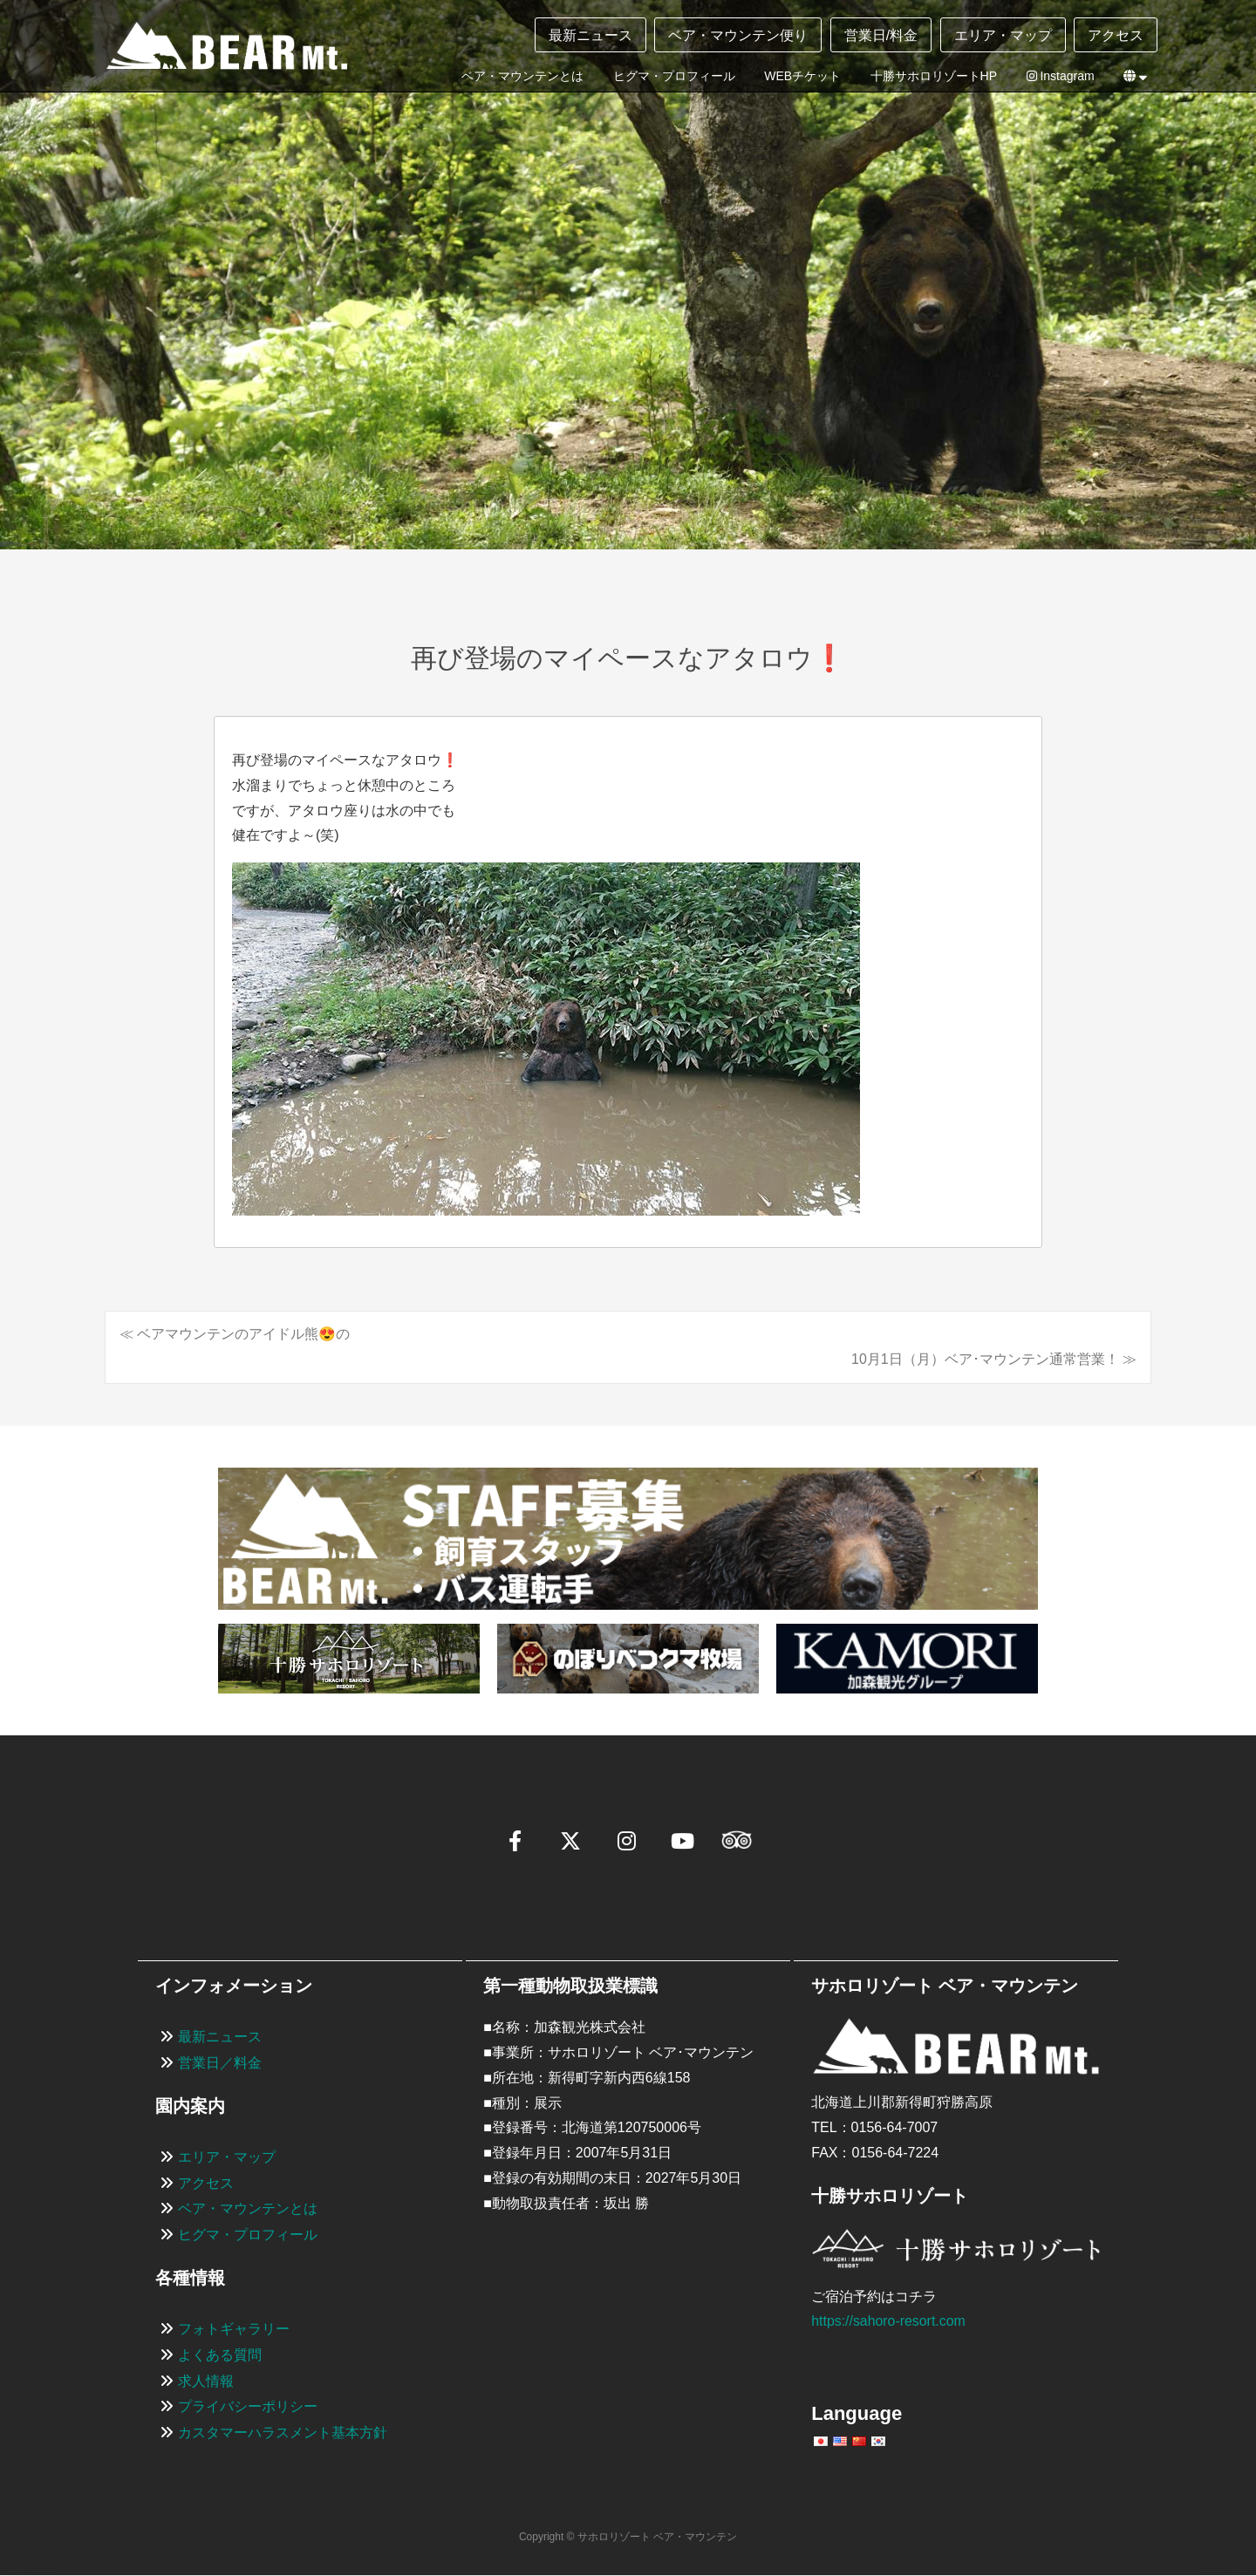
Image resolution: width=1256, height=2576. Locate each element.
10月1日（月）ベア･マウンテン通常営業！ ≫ (994, 1359)
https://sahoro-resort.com (888, 2321)
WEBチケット (802, 76)
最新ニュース (590, 35)
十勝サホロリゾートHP (933, 76)
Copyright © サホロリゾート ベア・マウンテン (628, 2537)
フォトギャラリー (234, 2328)
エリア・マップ (1003, 35)
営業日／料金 (220, 2062)
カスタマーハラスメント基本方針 (282, 2432)
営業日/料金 (881, 35)
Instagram (1061, 76)
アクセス (1115, 35)
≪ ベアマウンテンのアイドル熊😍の (234, 1333)
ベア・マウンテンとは (522, 76)
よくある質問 (220, 2355)
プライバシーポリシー (247, 2407)
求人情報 (206, 2381)
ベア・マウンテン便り (738, 35)
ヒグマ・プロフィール (674, 76)
